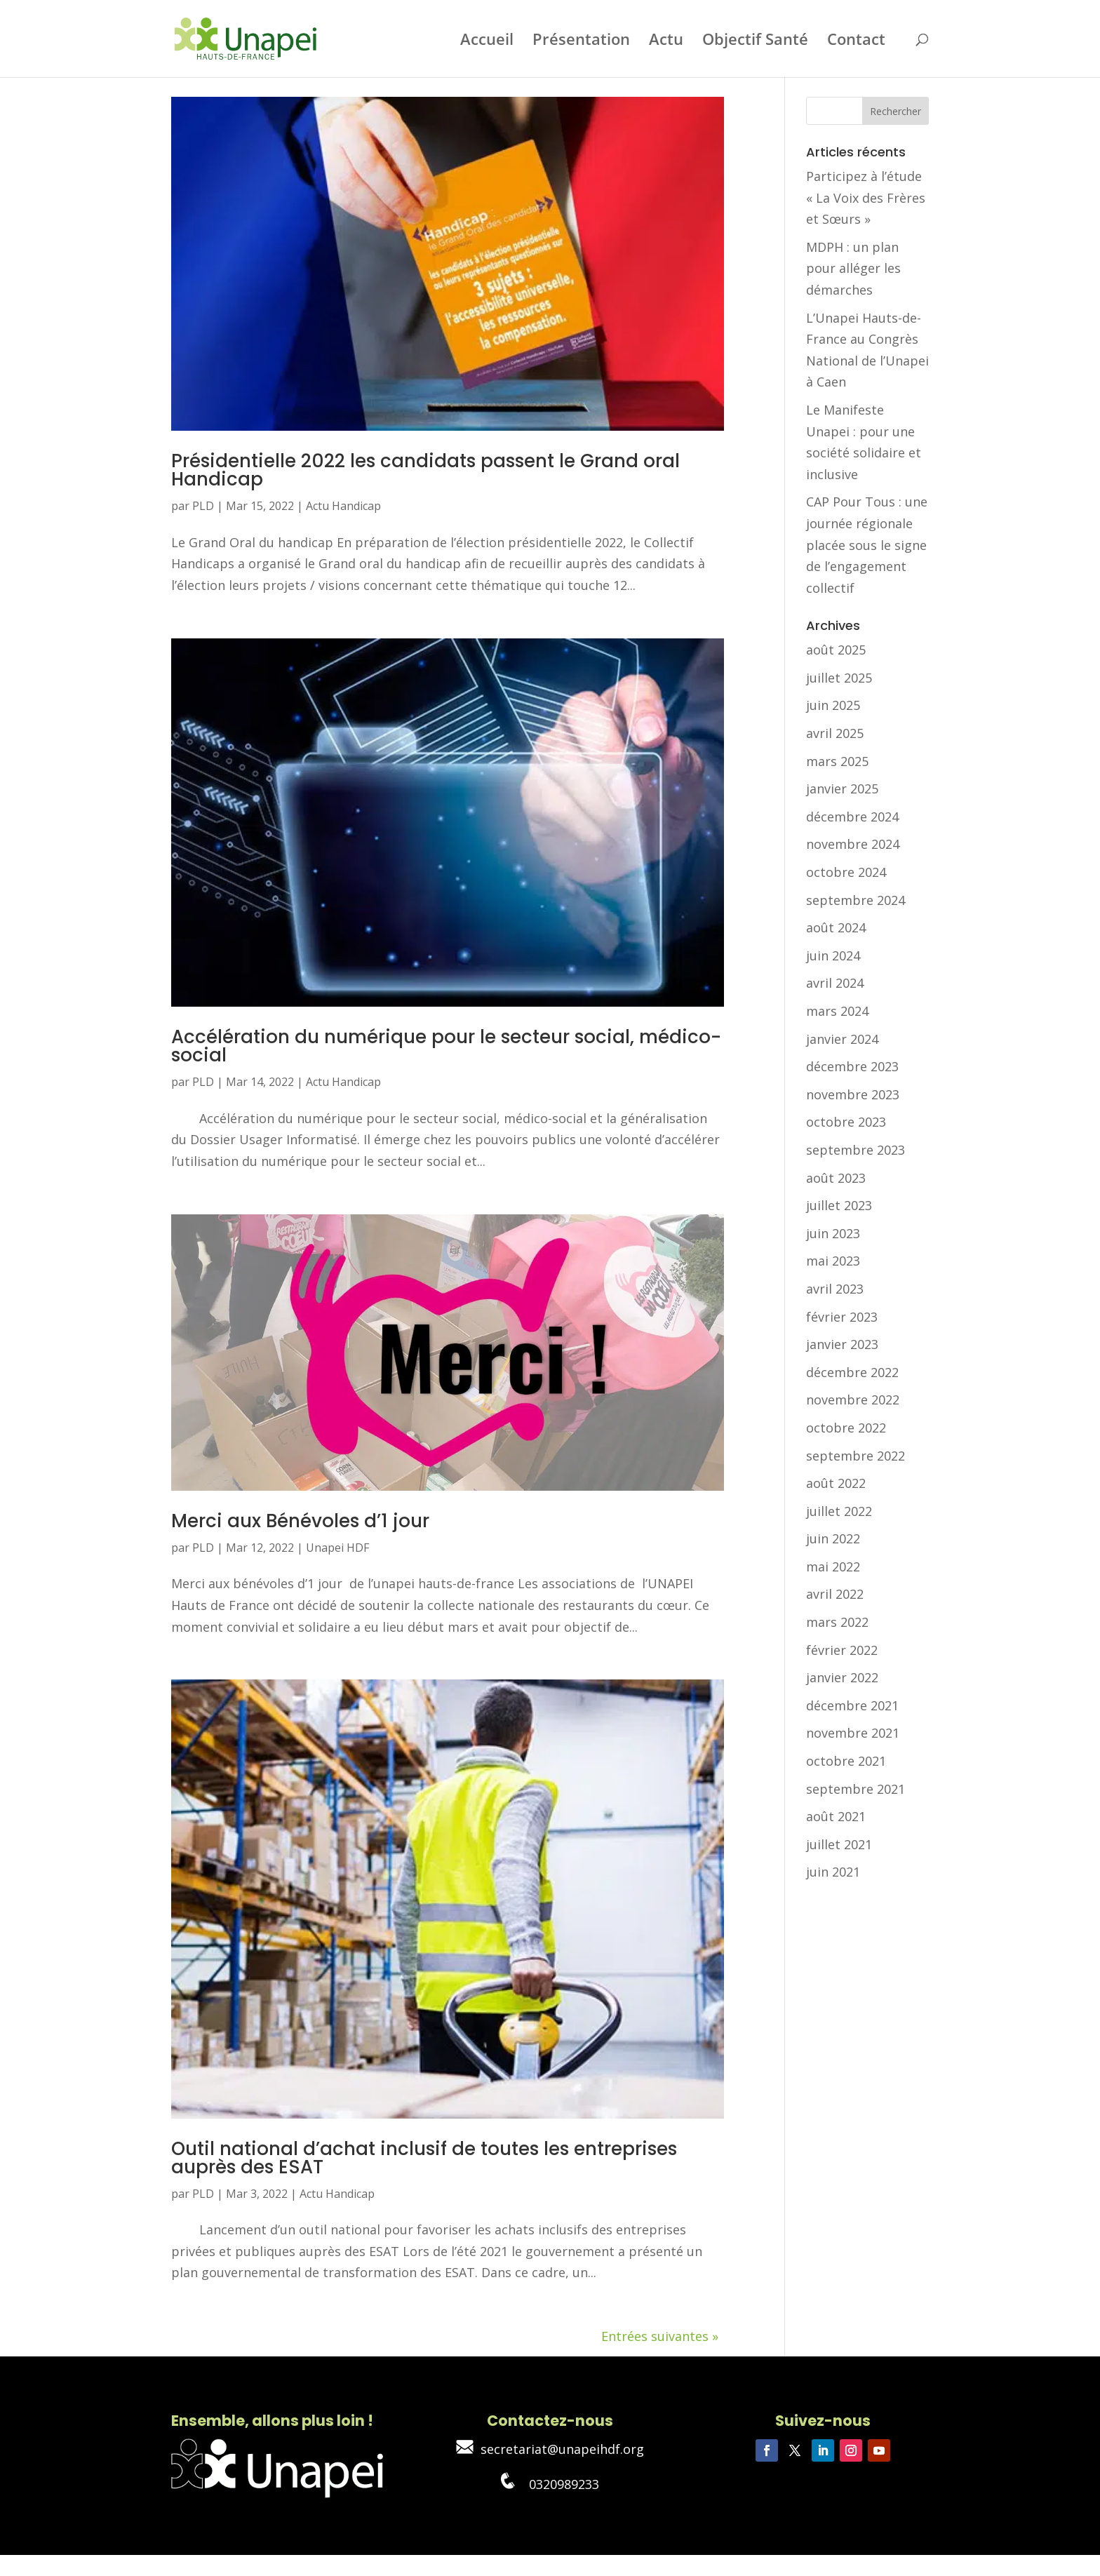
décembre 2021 (852, 1705)
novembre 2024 (852, 844)
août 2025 (836, 649)
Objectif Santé (755, 41)
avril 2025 (835, 733)
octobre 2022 (846, 1427)
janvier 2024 (842, 1039)
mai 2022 (833, 1566)
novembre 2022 (852, 1399)
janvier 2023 (842, 1344)
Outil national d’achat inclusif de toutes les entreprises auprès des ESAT (424, 2158)
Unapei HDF (337, 1547)
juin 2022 (833, 1538)
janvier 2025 (842, 788)
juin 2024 (833, 955)
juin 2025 (833, 705)
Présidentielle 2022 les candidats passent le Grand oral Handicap (425, 470)
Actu (666, 41)
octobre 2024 (846, 872)
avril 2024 (835, 982)
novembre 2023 (852, 1094)
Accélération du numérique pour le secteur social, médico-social (446, 1046)
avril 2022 (835, 1593)
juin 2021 (833, 1871)
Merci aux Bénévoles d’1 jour (300, 1521)
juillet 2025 (839, 677)
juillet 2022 (839, 1511)
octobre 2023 (846, 1121)
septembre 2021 (855, 1788)
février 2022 (842, 1650)
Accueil (487, 41)
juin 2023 (833, 1233)
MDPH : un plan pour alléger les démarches (853, 268)
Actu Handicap (343, 506)
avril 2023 (835, 1288)
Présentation (581, 41)
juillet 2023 (839, 1205)
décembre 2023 (852, 1066)
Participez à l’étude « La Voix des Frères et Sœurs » (865, 197)
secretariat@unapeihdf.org (550, 2449)
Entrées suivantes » (659, 2336)
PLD (203, 506)
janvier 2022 (842, 1677)
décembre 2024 (852, 816)
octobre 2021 (846, 1760)
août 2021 (836, 1816)
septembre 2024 (855, 900)
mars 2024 (837, 1010)
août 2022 (836, 1483)
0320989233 (550, 2484)
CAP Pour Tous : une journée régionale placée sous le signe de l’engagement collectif (866, 544)
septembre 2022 (855, 1455)
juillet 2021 (839, 1844)
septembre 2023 (855, 1149)
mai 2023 (833, 1260)
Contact (856, 41)
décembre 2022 (852, 1372)
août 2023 (836, 1177)
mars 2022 (837, 1622)
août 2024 (836, 927)
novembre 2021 (852, 1732)
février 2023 (842, 1316)
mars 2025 (837, 761)
